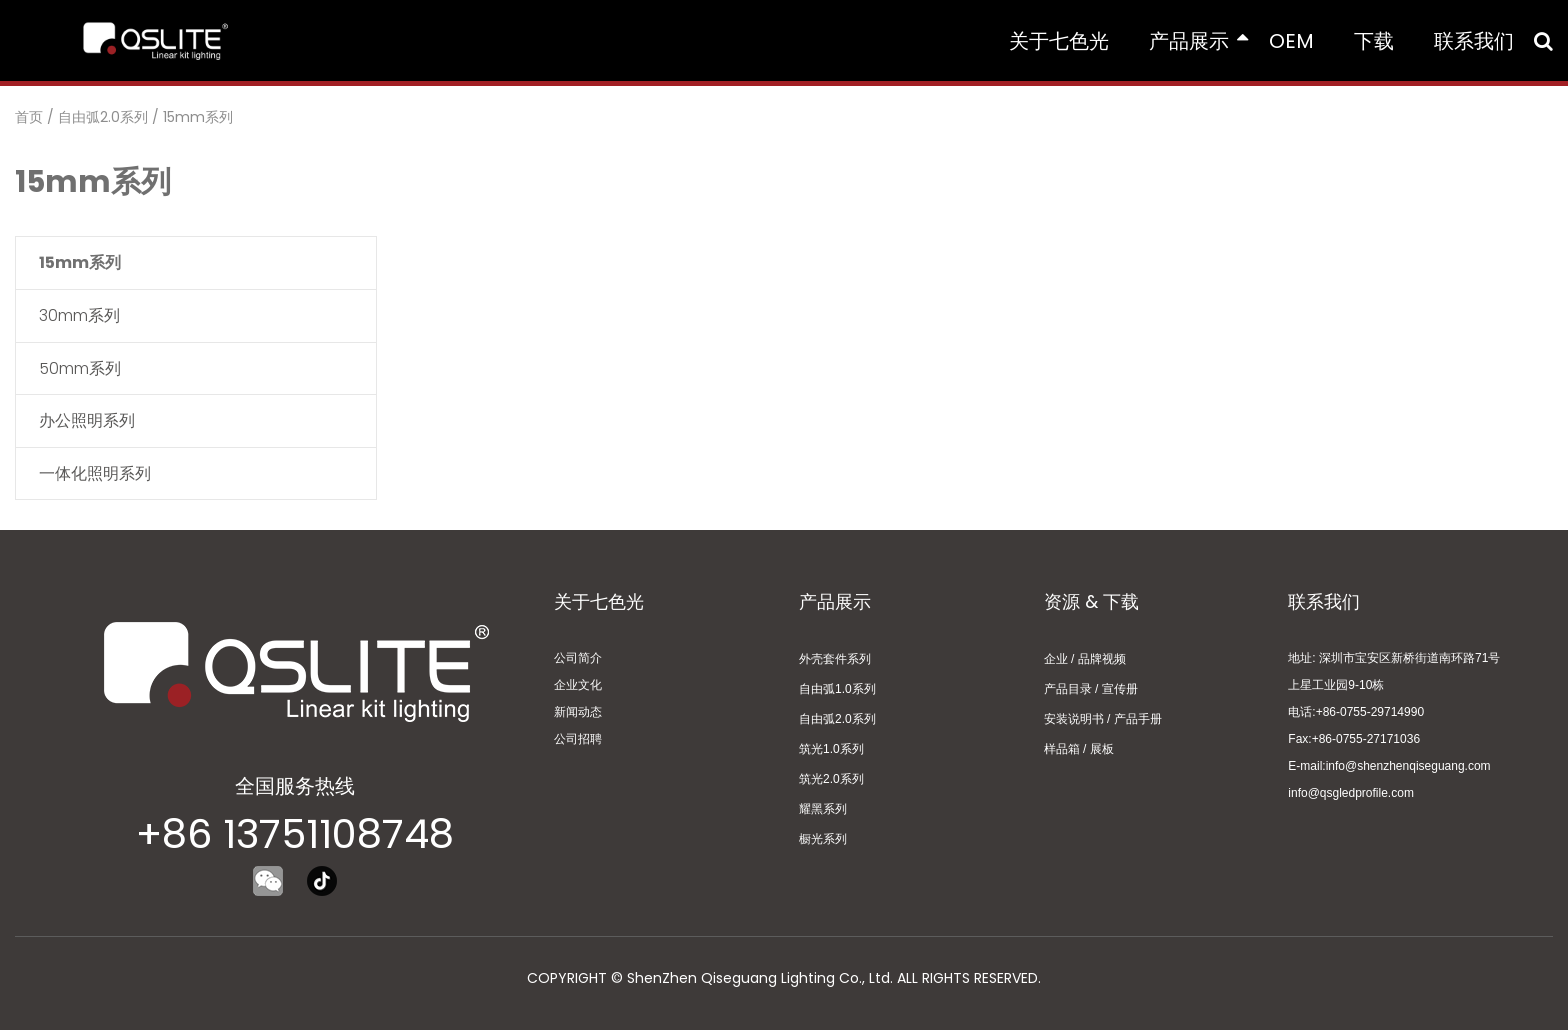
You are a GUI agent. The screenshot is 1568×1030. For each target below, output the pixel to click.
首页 (29, 117)
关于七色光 (1059, 41)
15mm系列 (198, 117)
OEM (1291, 41)
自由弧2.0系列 (103, 117)
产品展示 (1199, 41)
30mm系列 (79, 315)
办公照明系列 (87, 420)
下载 (1374, 41)
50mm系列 (80, 368)
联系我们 (1474, 41)
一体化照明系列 (95, 473)
